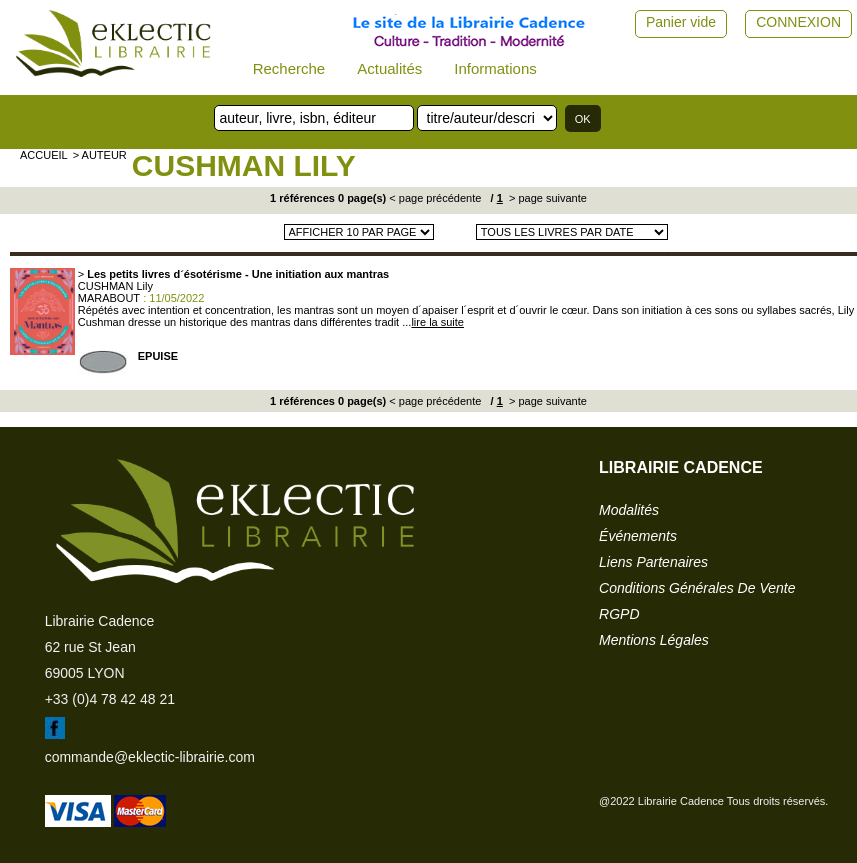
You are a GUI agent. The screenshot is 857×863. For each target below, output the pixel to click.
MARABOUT (109, 298)
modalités (629, 510)
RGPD (619, 614)
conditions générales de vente (697, 588)
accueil (44, 155)
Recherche (289, 68)
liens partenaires (653, 562)
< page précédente (435, 198)
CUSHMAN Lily (244, 165)
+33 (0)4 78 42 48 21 (110, 699)
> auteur (100, 155)
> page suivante (546, 198)
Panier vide (681, 22)
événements (638, 536)
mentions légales (654, 640)
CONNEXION (798, 22)
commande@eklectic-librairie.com (150, 757)
